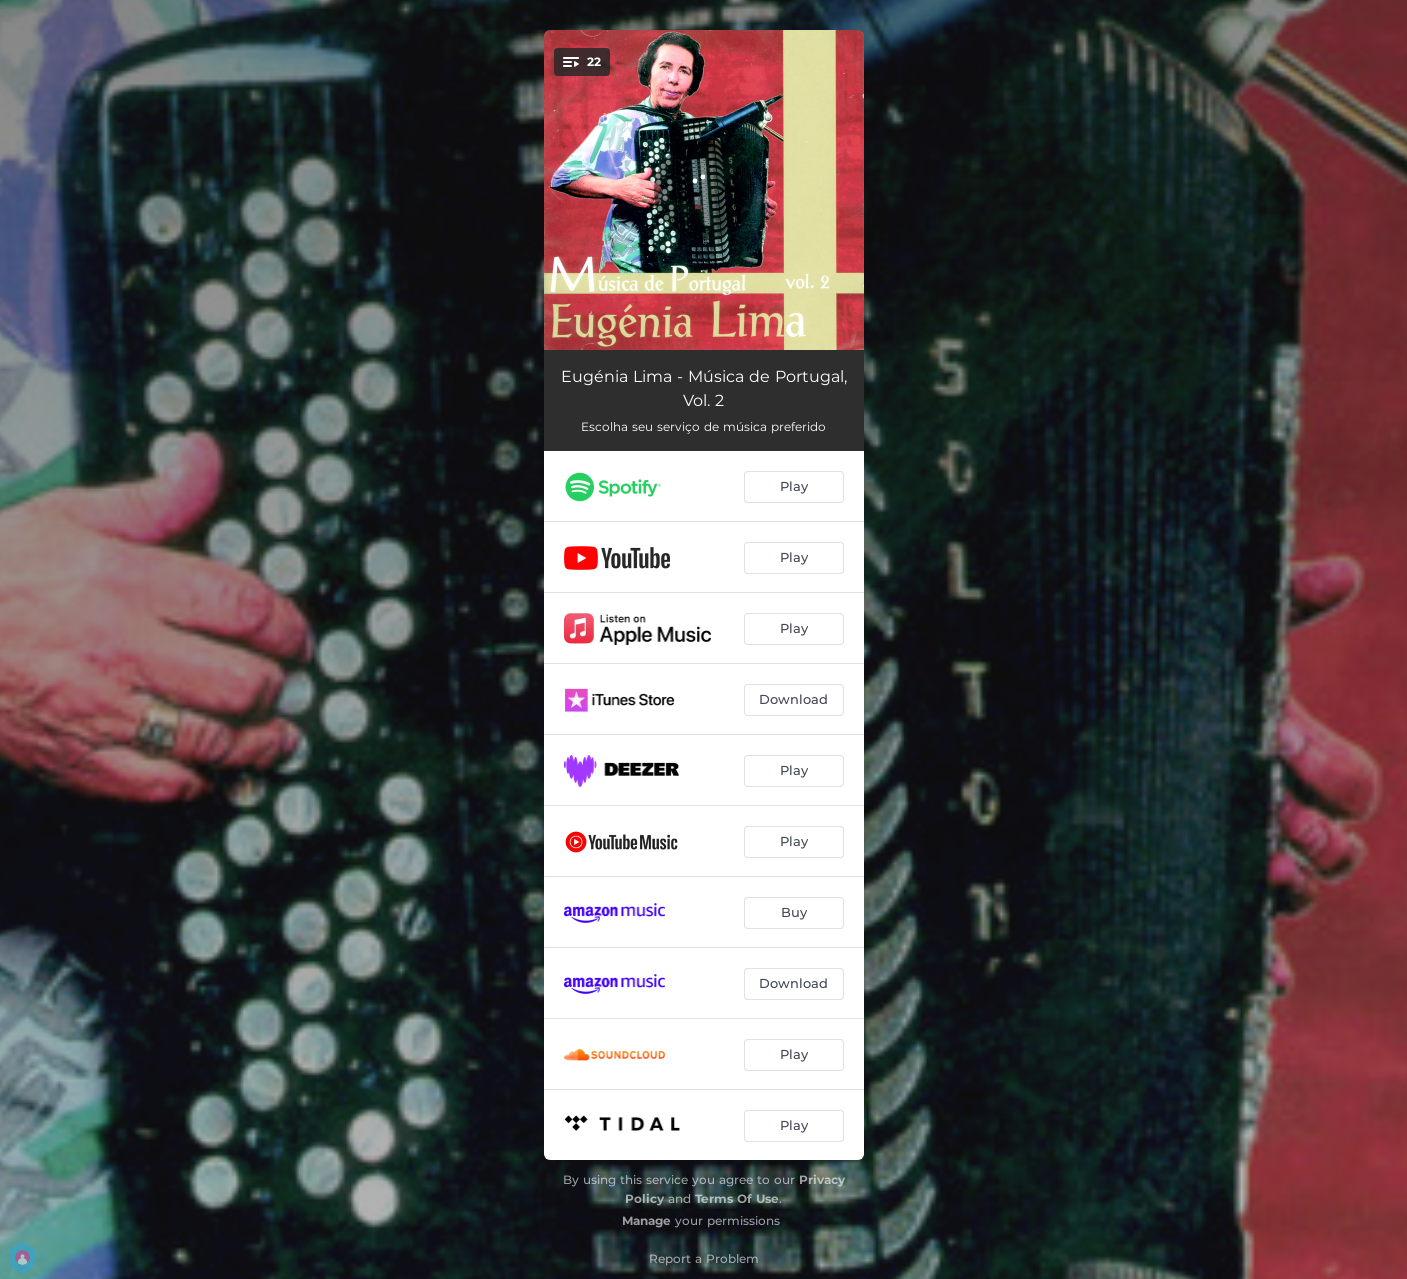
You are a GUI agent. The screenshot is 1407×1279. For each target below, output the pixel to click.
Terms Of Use (737, 1198)
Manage (646, 1220)
